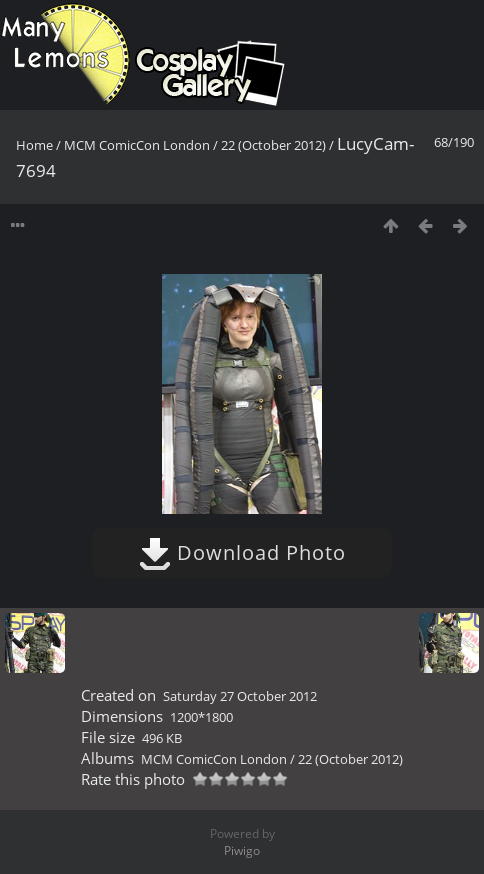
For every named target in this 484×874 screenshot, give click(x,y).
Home (34, 145)
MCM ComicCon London (137, 145)
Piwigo (242, 850)
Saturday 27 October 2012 (240, 696)
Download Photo (242, 552)
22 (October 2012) (273, 145)
